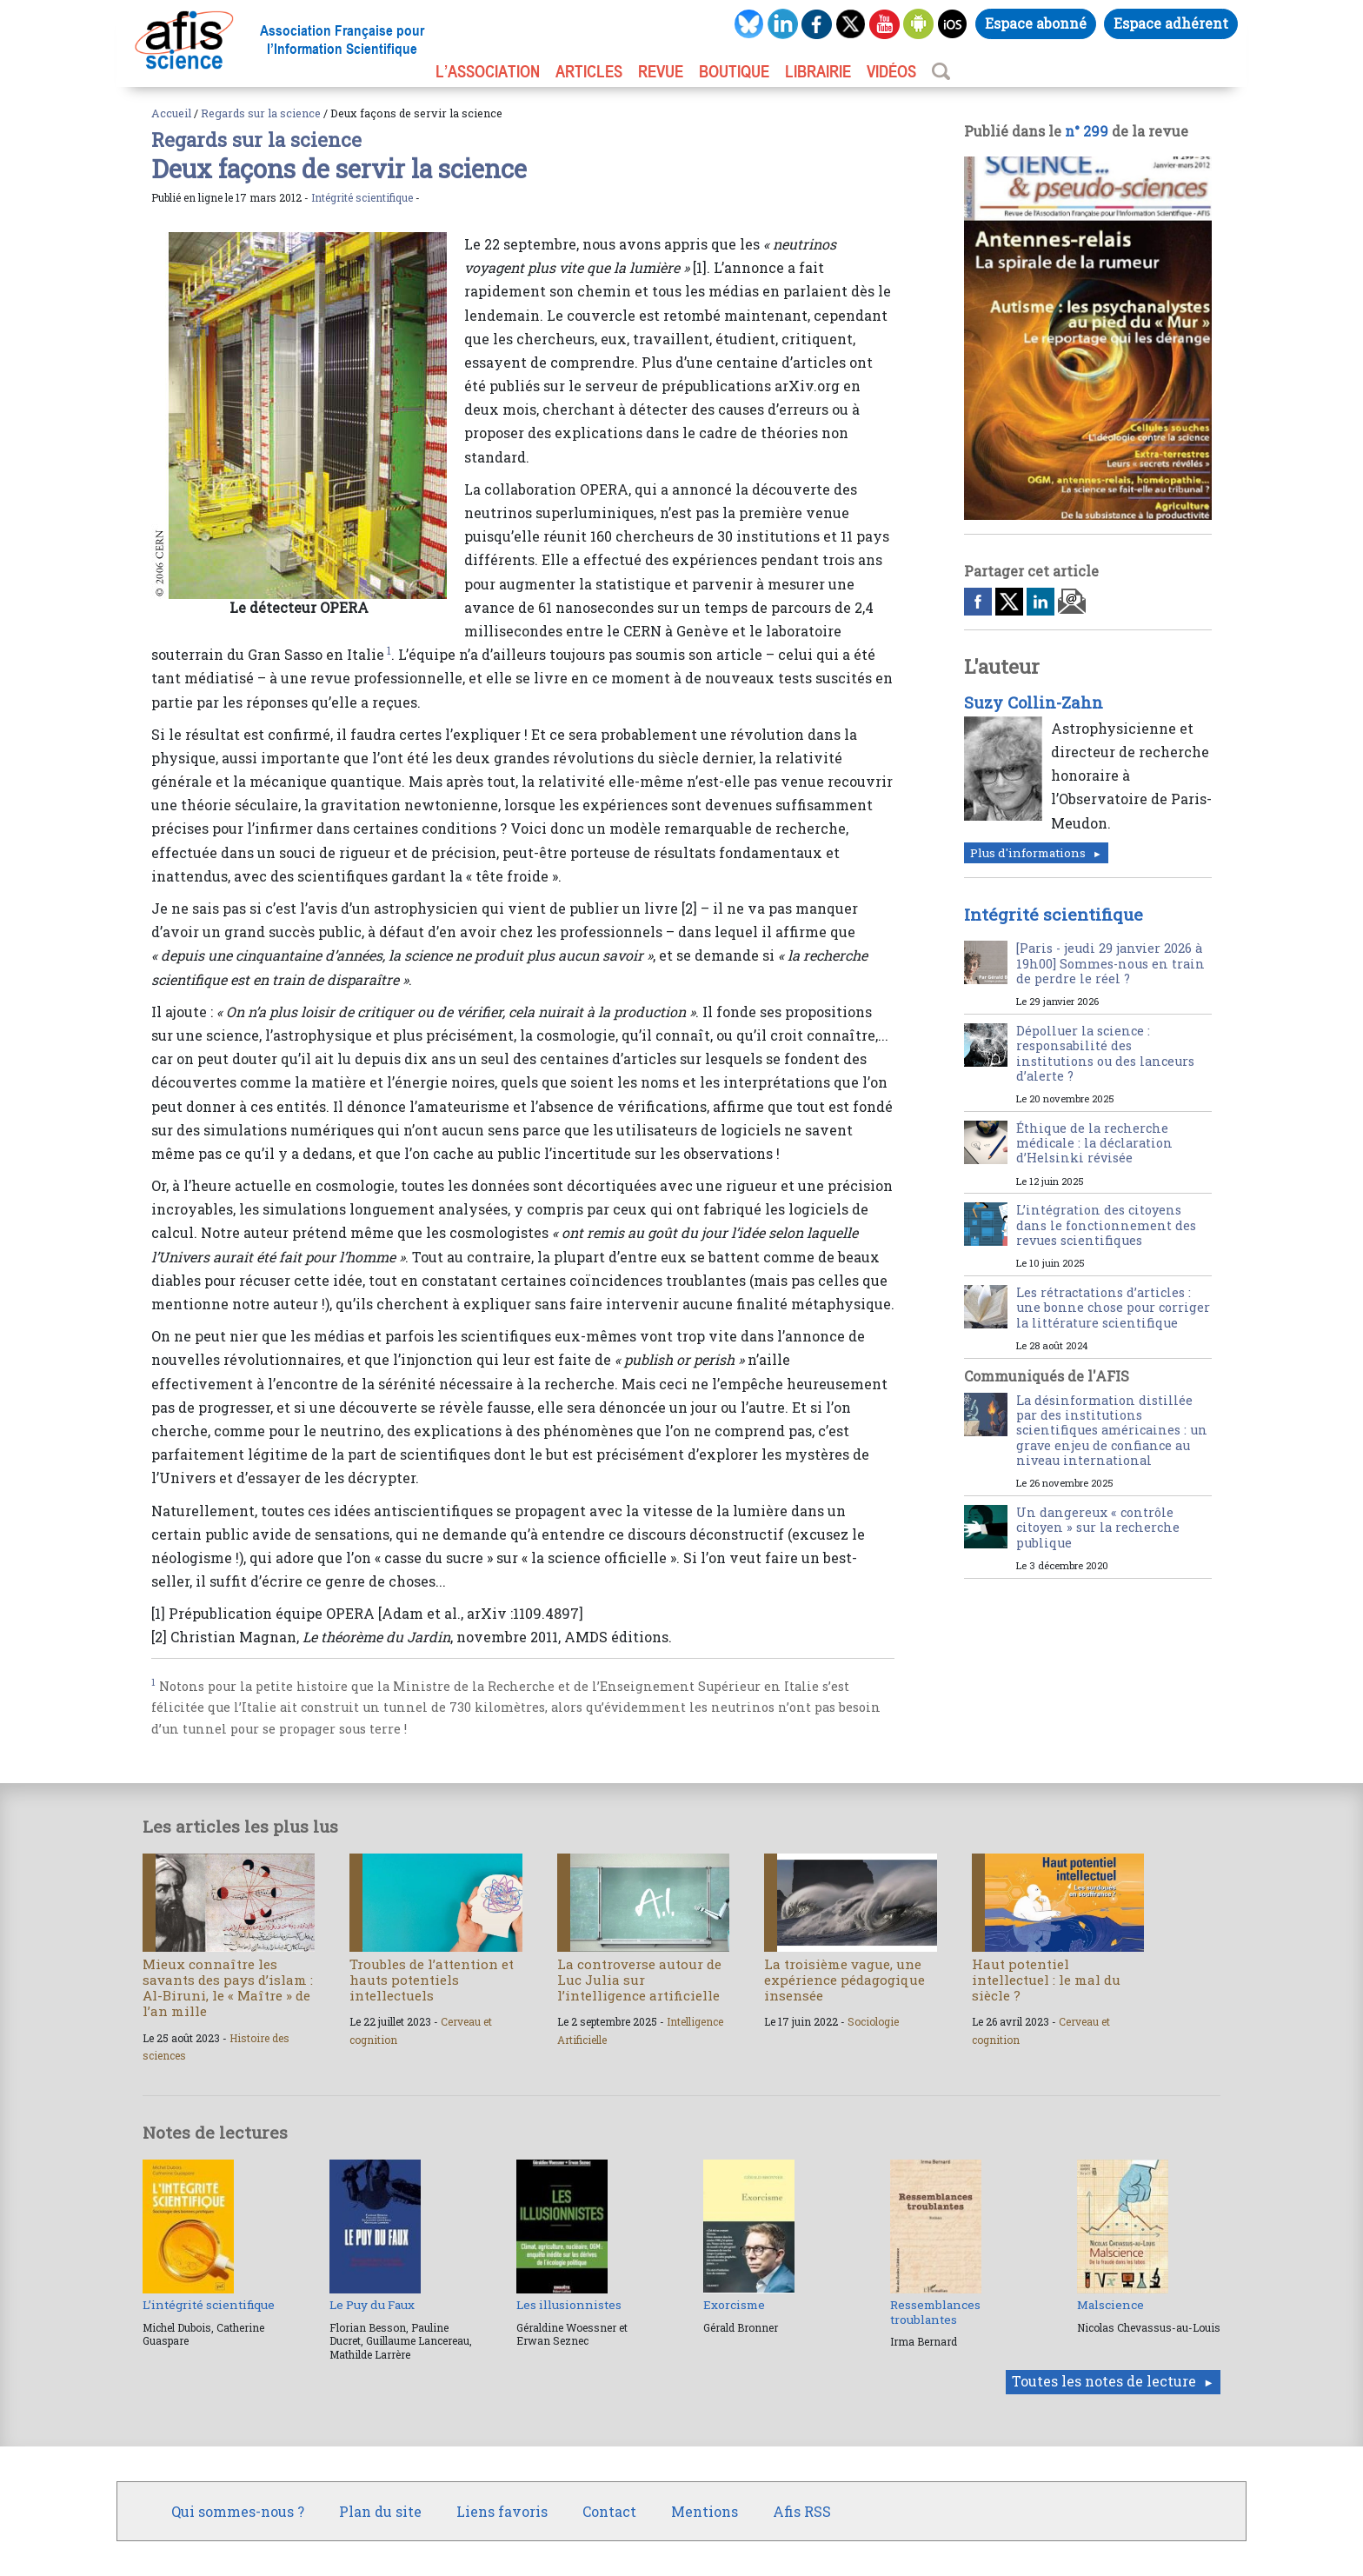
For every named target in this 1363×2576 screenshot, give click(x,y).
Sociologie (873, 2021)
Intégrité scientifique (362, 197)
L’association (487, 71)
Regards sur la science (261, 113)
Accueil (171, 113)
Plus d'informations (1028, 853)
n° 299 (1086, 131)
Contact (609, 2511)
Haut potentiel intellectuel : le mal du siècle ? (1046, 1979)
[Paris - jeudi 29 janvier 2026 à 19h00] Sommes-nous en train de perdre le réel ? (1110, 963)
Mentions (704, 2511)
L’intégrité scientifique (209, 2305)
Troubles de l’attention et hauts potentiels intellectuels (431, 1979)
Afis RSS (802, 2511)
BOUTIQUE (734, 71)
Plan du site (380, 2511)
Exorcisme (734, 2305)
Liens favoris (502, 2511)
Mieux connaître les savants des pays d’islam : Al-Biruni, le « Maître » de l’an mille (228, 1987)
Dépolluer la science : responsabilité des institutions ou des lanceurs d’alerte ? (1105, 1053)
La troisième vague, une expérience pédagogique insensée (844, 1979)
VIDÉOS (891, 71)
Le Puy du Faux (372, 2305)
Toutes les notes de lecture (1104, 2381)
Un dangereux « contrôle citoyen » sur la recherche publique (1098, 1527)
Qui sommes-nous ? (237, 2511)
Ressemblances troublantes (935, 2311)
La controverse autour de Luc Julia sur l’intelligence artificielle (639, 1979)
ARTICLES (588, 71)
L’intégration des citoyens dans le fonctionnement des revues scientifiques (1106, 1224)
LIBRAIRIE (818, 71)
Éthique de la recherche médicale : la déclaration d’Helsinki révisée (1094, 1143)
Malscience (1110, 2305)
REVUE (660, 71)
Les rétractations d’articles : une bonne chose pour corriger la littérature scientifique (1113, 1307)
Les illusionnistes (569, 2305)
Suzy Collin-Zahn (1033, 702)
